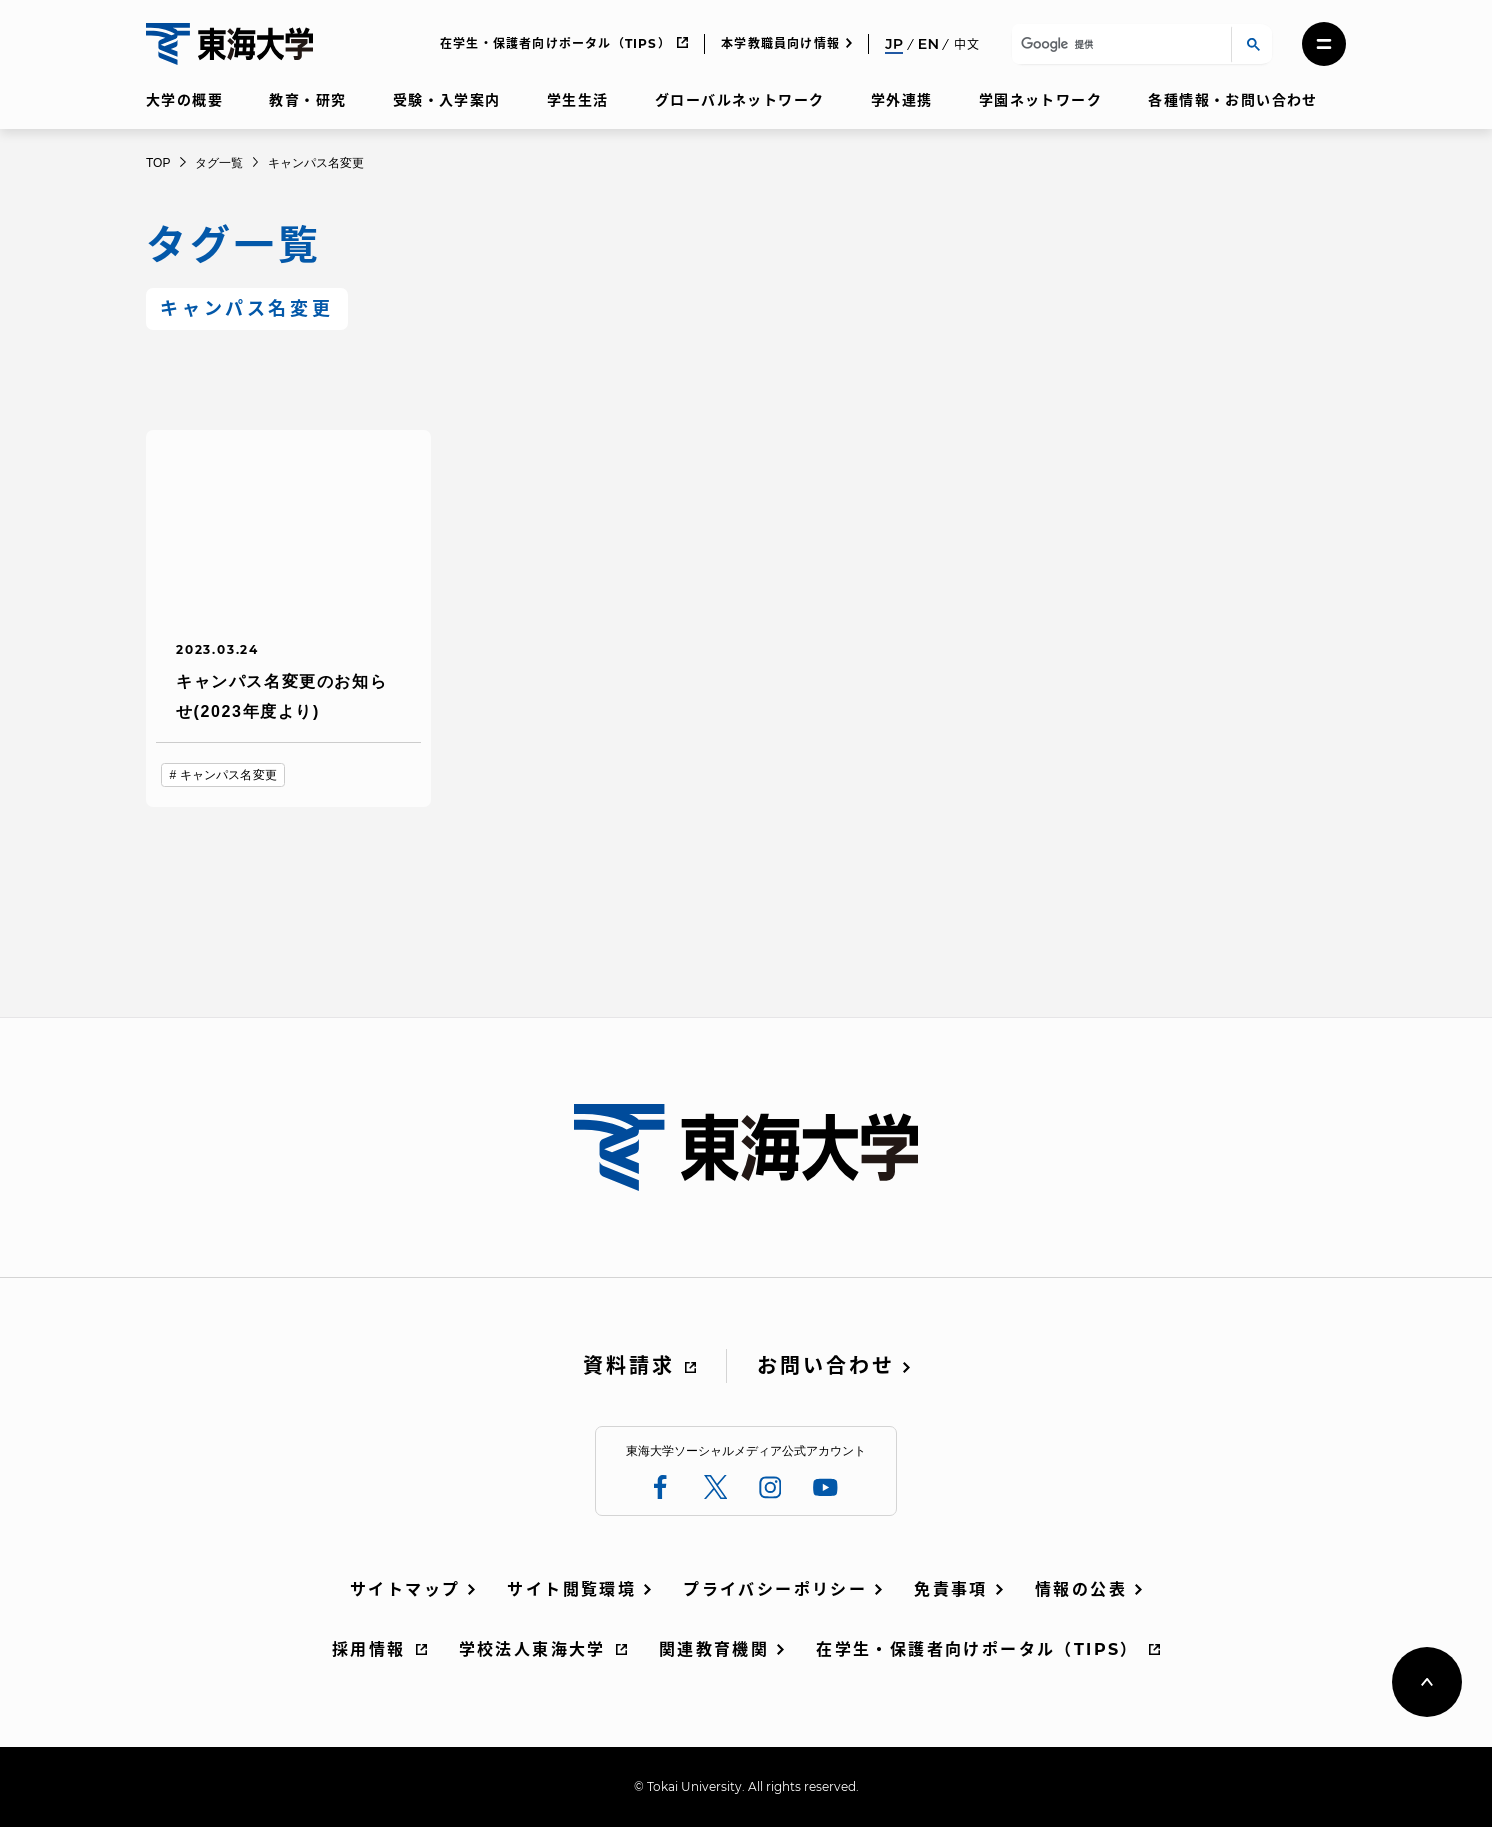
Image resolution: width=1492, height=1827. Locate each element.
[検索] (1118, 44)
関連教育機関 (714, 1649)
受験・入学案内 (447, 100)
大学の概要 (184, 100)
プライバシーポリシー (775, 1589)
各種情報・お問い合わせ (1232, 100)
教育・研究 (307, 100)
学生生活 (578, 100)
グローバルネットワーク (739, 100)
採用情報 (369, 1649)
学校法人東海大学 (532, 1649)
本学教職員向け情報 (780, 43)
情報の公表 (1081, 1589)
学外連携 (902, 100)
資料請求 (629, 1366)
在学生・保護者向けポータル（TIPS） (555, 43)
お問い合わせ (826, 1366)
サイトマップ (405, 1589)
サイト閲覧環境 (571, 1589)
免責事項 (951, 1589)
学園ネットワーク (1040, 100)
